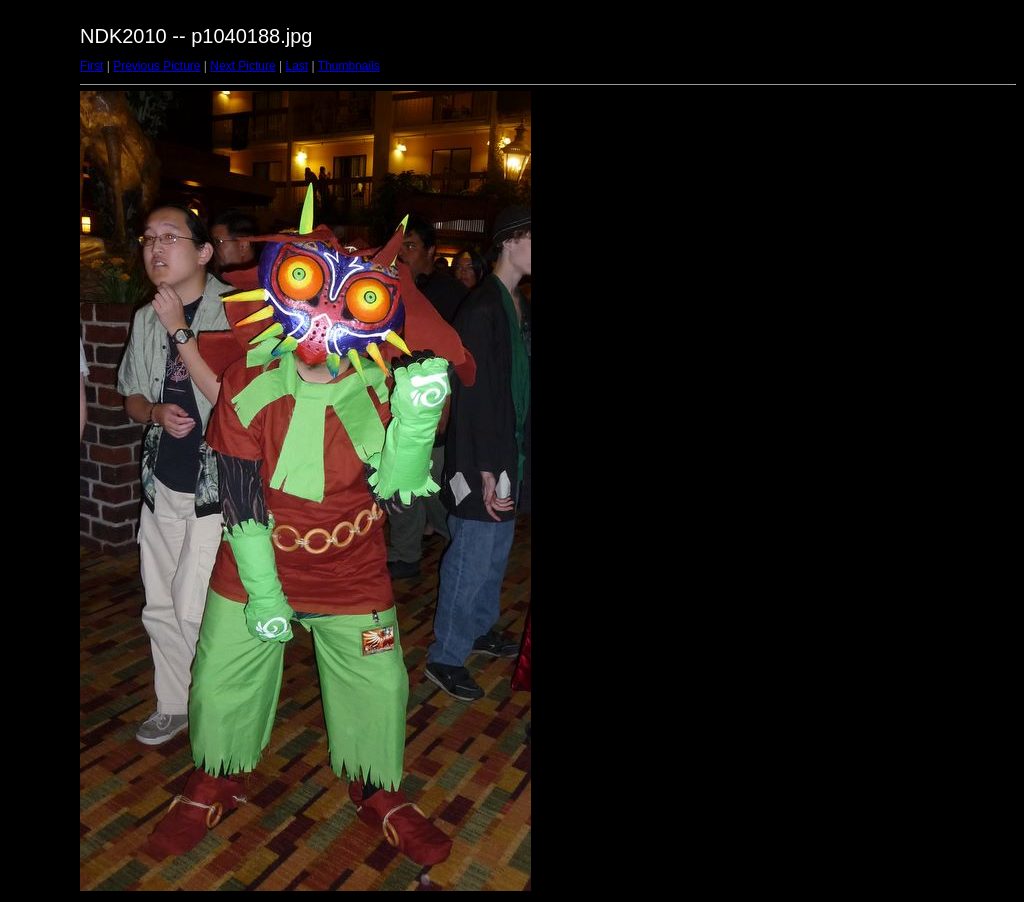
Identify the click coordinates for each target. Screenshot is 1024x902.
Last (296, 66)
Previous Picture (156, 66)
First (91, 66)
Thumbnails (349, 66)
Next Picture (242, 66)
